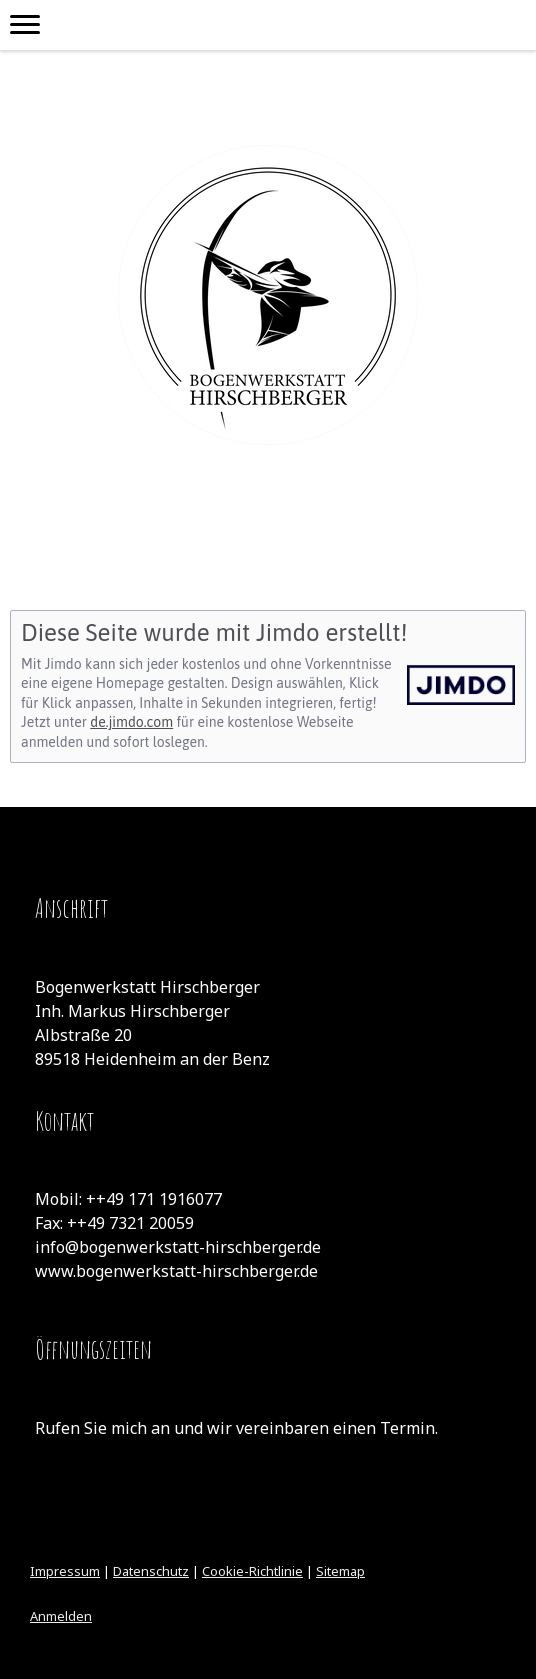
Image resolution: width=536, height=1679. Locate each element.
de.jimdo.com (131, 722)
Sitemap (340, 1571)
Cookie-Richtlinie (252, 1571)
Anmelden (61, 1616)
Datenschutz (151, 1571)
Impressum (65, 1571)
